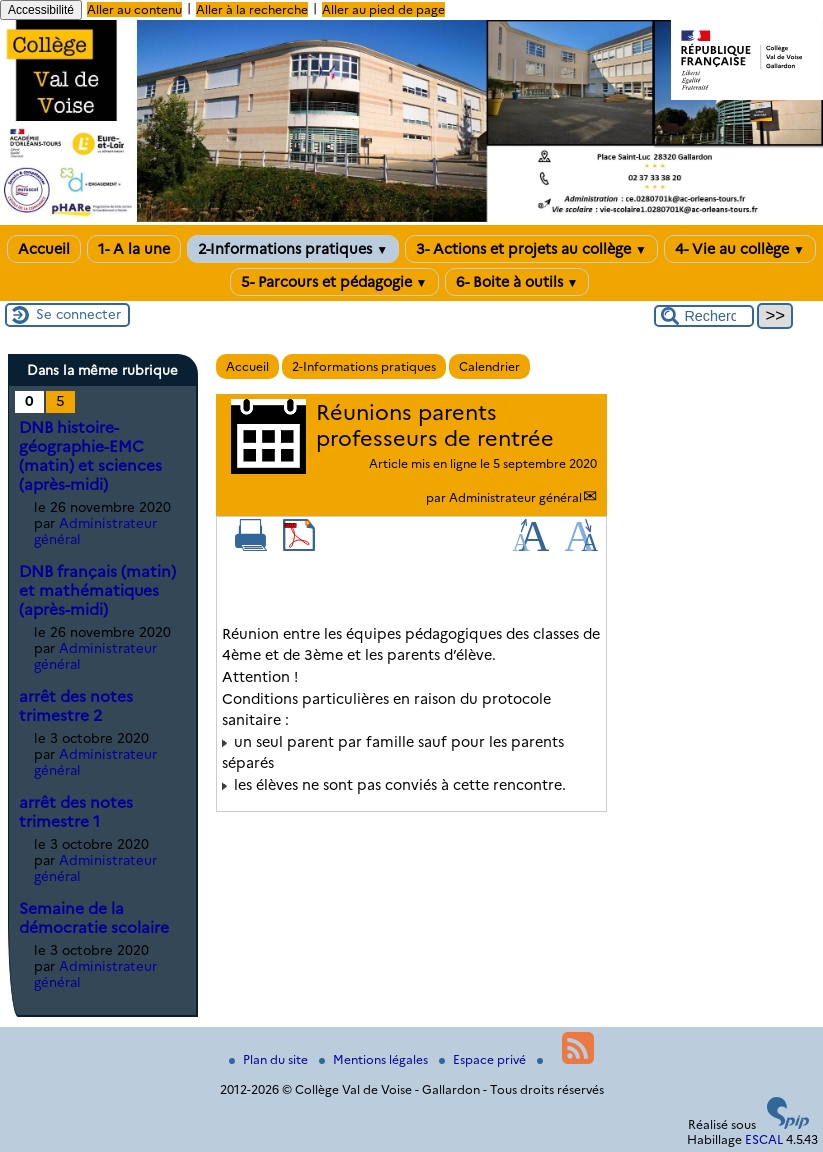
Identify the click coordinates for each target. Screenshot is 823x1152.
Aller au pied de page (383, 9)
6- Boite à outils (517, 282)
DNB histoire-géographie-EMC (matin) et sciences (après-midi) (90, 456)
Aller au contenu (134, 9)
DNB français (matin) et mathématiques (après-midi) (97, 590)
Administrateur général (515, 497)
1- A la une (134, 249)
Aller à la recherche (252, 9)
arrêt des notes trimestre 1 (76, 812)
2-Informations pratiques (293, 249)
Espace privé (484, 1059)
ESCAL (764, 1139)
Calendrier (489, 366)
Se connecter (78, 314)
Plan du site (270, 1059)
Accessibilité (41, 10)
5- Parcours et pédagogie (334, 282)
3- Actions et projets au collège (531, 249)
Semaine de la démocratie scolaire (94, 918)
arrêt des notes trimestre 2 (76, 706)
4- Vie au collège (740, 249)
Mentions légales (375, 1059)
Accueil (44, 249)
